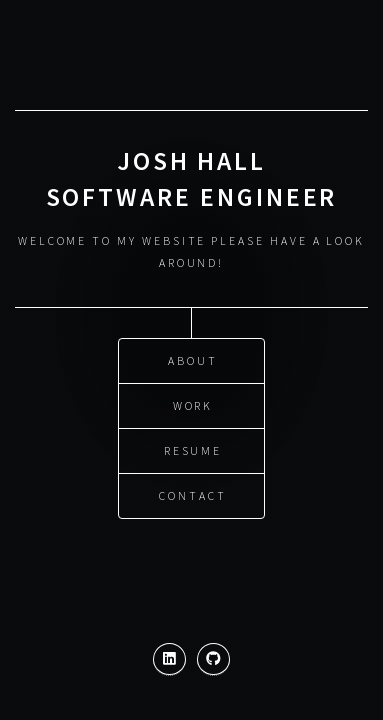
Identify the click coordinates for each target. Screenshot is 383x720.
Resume (193, 449)
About (193, 359)
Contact (193, 494)
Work (193, 404)
